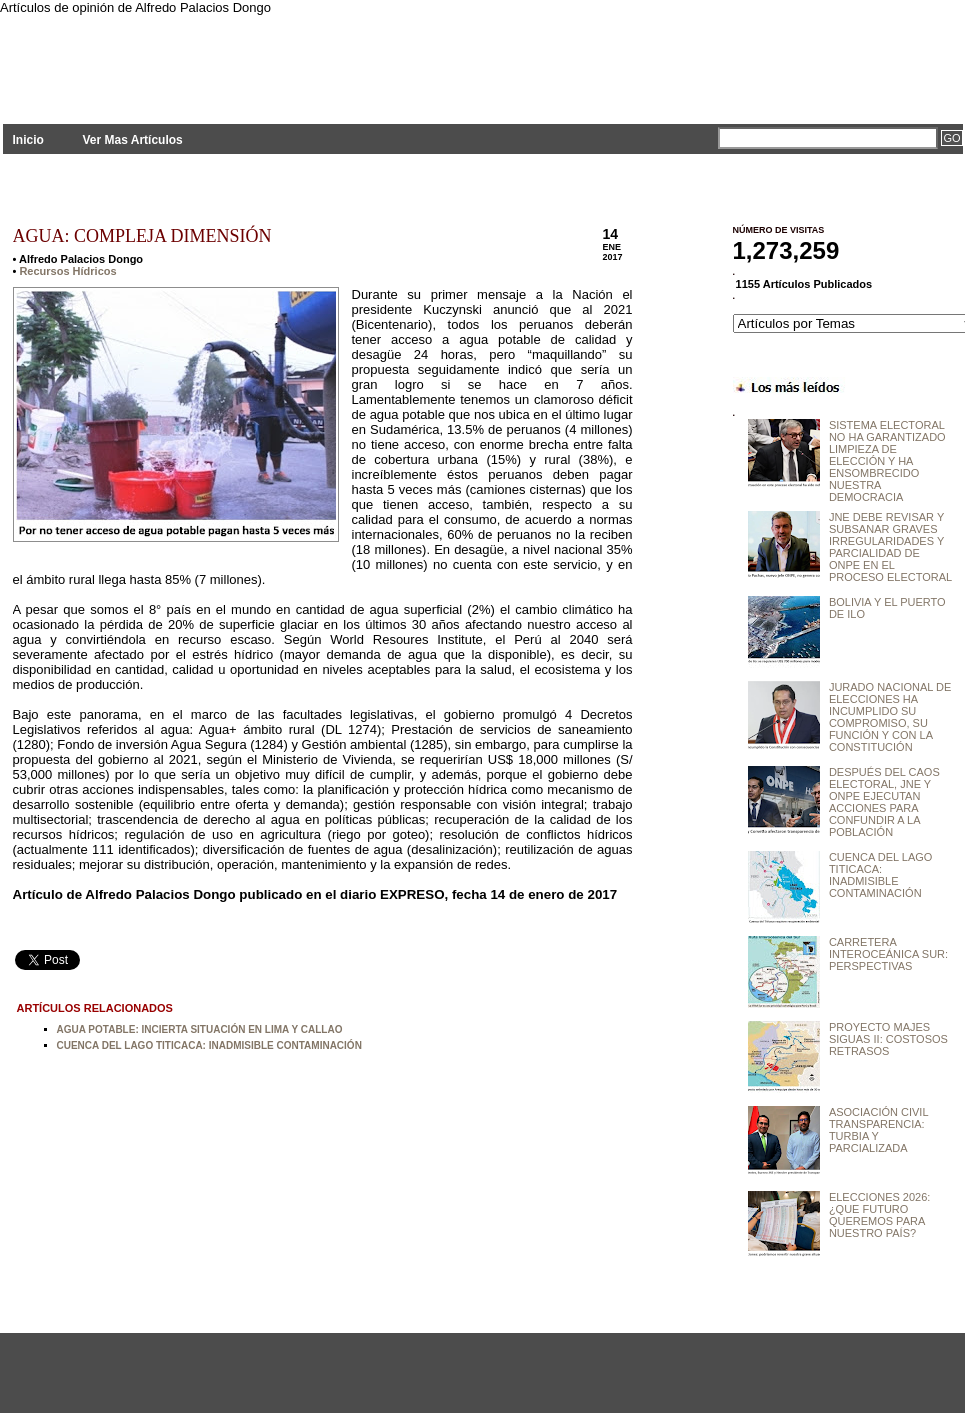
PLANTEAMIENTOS (183, 57)
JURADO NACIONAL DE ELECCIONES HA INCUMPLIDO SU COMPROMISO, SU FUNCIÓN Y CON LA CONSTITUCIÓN (890, 717)
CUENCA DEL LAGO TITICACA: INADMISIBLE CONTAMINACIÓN (209, 1045)
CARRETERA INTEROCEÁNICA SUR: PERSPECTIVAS (888, 954)
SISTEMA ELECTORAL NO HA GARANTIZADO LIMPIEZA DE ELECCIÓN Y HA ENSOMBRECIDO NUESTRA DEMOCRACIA (887, 461)
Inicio (28, 140)
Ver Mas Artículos (132, 140)
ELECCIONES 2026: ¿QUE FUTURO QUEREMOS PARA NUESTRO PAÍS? (880, 1215)
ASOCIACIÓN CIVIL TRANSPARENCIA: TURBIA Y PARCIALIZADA (878, 1130)
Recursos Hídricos (67, 271)
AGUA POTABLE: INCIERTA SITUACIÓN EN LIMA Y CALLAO (200, 1029)
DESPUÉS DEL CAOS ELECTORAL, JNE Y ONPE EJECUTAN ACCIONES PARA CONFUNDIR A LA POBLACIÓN (884, 802)
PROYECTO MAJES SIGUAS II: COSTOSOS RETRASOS (888, 1039)
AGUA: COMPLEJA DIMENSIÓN (142, 236)
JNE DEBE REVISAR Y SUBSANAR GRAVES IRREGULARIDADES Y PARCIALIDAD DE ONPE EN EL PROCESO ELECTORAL (890, 547)
